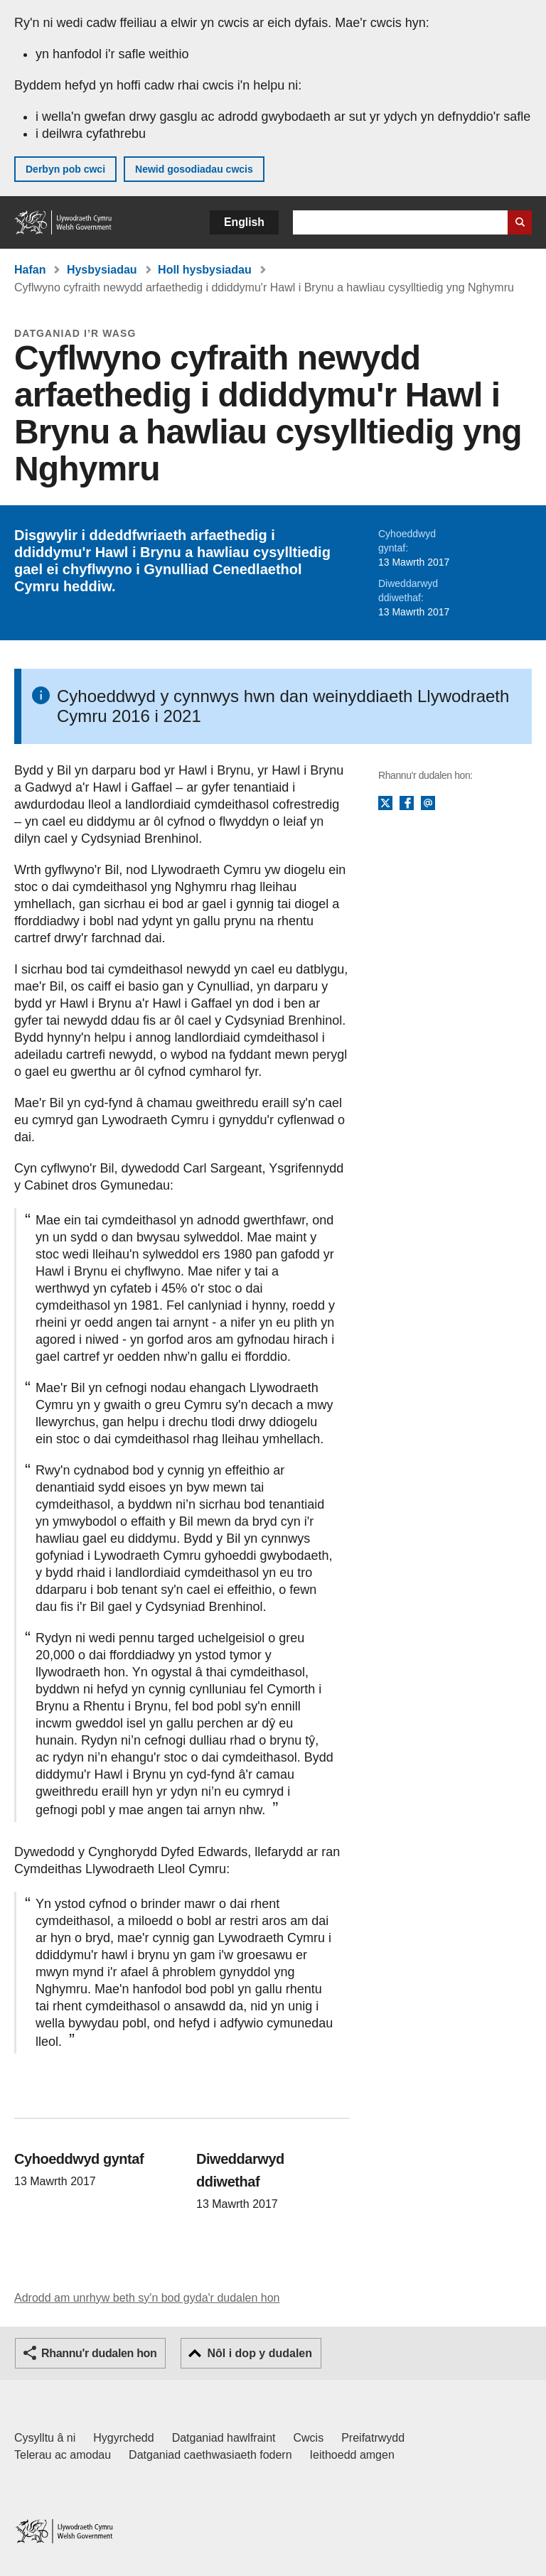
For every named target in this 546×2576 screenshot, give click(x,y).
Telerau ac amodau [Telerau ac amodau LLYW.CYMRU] (62, 2455)
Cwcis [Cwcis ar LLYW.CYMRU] (309, 2438)
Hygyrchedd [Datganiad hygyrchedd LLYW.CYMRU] (123, 2438)
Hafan (30, 270)
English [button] (244, 222)
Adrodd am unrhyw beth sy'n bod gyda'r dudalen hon (146, 2298)
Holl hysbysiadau (205, 270)
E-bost (428, 804)
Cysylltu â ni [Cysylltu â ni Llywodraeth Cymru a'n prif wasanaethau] (44, 2438)
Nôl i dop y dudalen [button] (259, 2353)
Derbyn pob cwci (65, 169)
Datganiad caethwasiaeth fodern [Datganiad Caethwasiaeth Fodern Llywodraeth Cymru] (210, 2455)
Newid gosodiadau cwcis (194, 169)
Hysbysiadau (102, 270)
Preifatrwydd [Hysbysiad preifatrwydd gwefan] (373, 2438)
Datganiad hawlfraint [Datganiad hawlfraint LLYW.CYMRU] (224, 2438)
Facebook (407, 804)
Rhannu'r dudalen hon (98, 2353)
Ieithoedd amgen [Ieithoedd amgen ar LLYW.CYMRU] (352, 2455)
